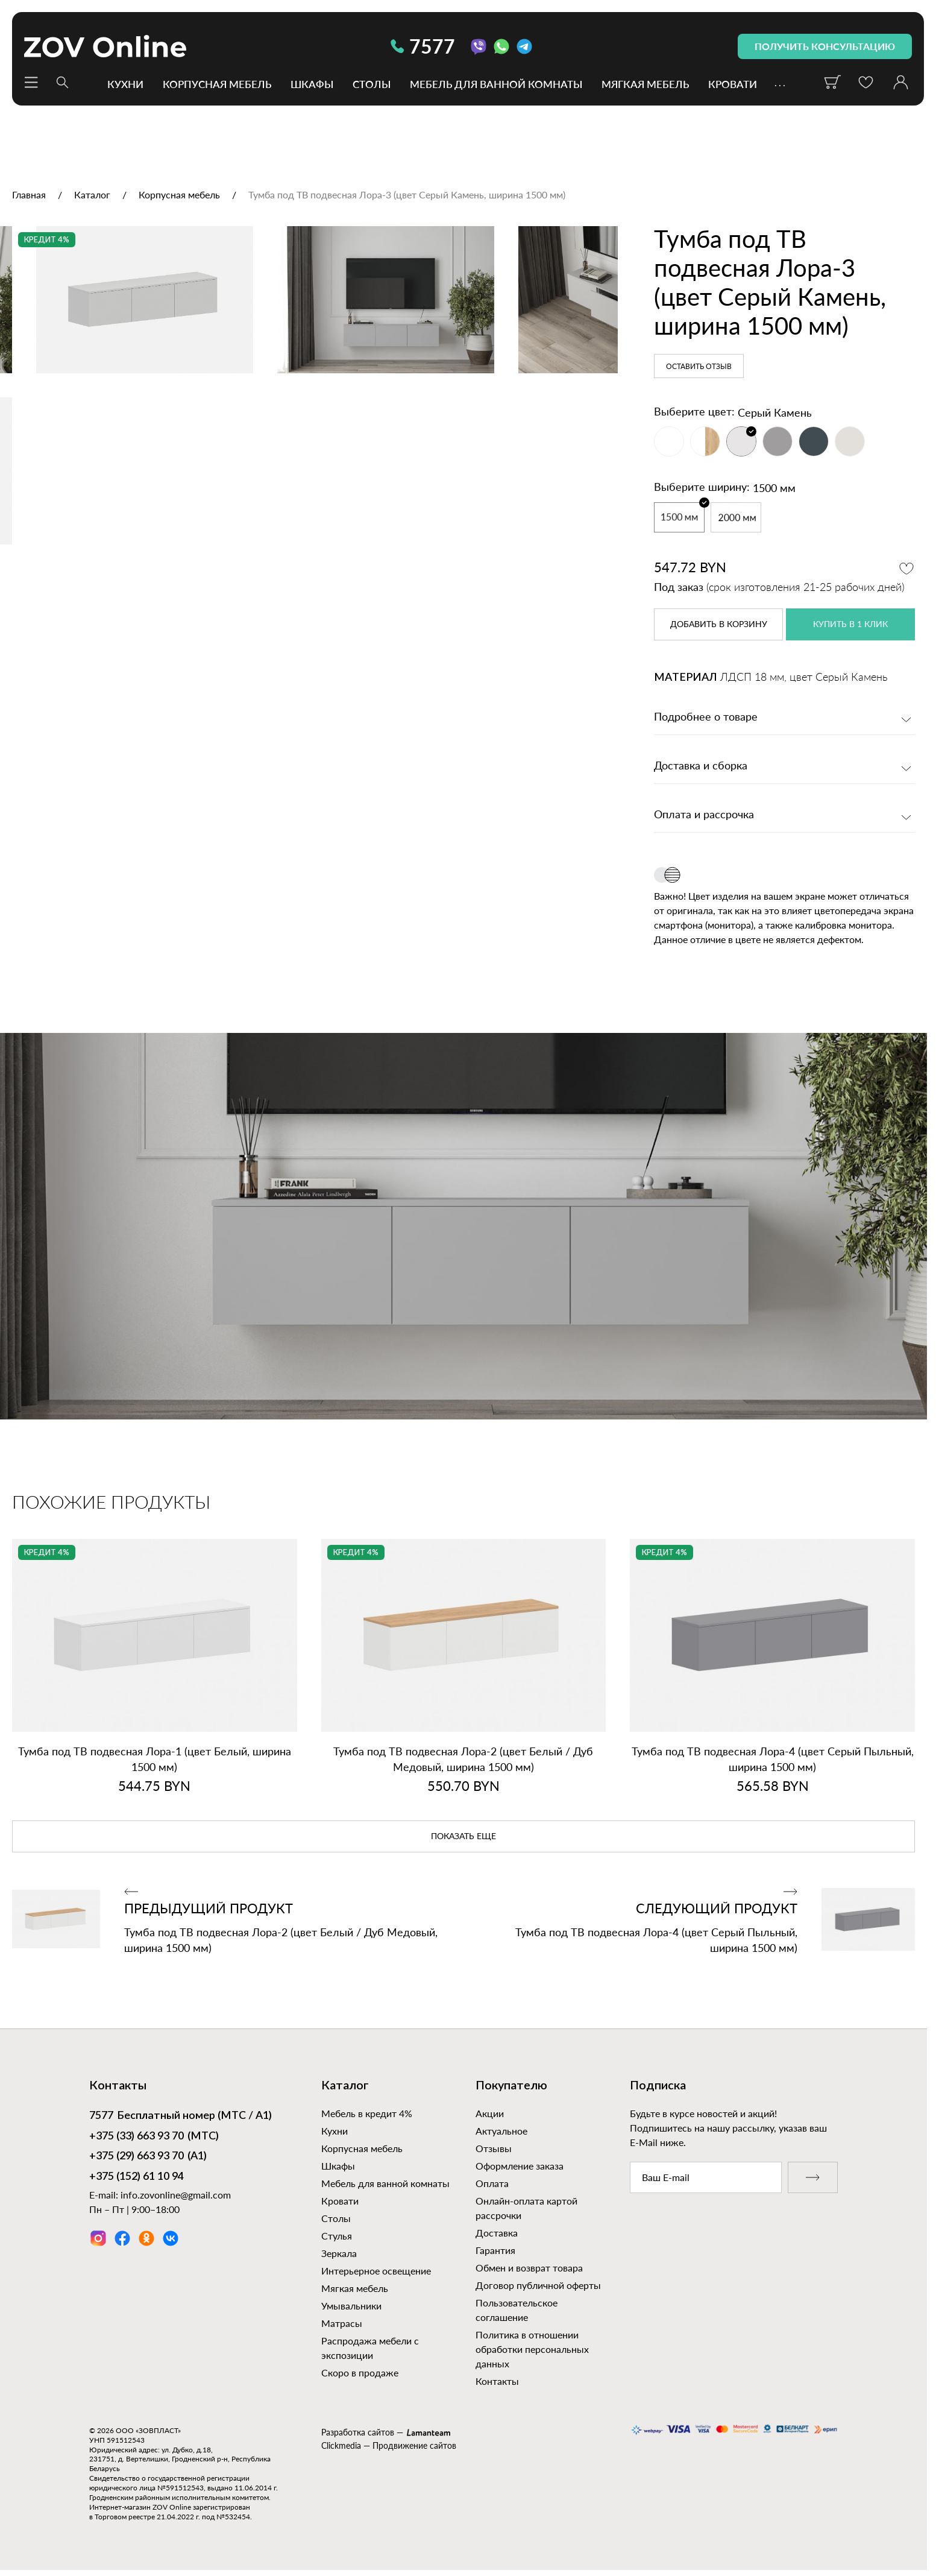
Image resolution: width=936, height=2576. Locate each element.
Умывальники (351, 2305)
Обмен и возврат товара (529, 2267)
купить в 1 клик (850, 624)
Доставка (497, 2232)
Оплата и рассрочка (704, 815)
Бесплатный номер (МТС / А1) (180, 2116)
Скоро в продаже (359, 2372)
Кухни (125, 83)
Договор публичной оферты (538, 2285)
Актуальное (501, 2130)
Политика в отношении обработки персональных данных (532, 2349)
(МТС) (154, 2137)
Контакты (497, 2381)
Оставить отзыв (699, 366)
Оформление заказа (520, 2165)
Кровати (732, 83)
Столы (372, 83)
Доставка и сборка (700, 766)
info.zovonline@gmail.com (176, 2194)
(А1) (148, 2157)
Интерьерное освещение (376, 2270)
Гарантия (495, 2250)
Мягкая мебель (645, 83)
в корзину (718, 624)
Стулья (336, 2235)
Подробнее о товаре (706, 717)
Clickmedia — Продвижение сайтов (388, 2445)
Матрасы (341, 2323)
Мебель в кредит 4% (366, 2113)
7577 (423, 46)
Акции (490, 2113)
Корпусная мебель (217, 83)
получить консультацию (825, 46)
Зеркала (339, 2253)
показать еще (463, 1837)
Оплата (492, 2183)
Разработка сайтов (357, 2432)
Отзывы (494, 2148)
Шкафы (312, 83)
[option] (309, 427)
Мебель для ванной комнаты (496, 83)
